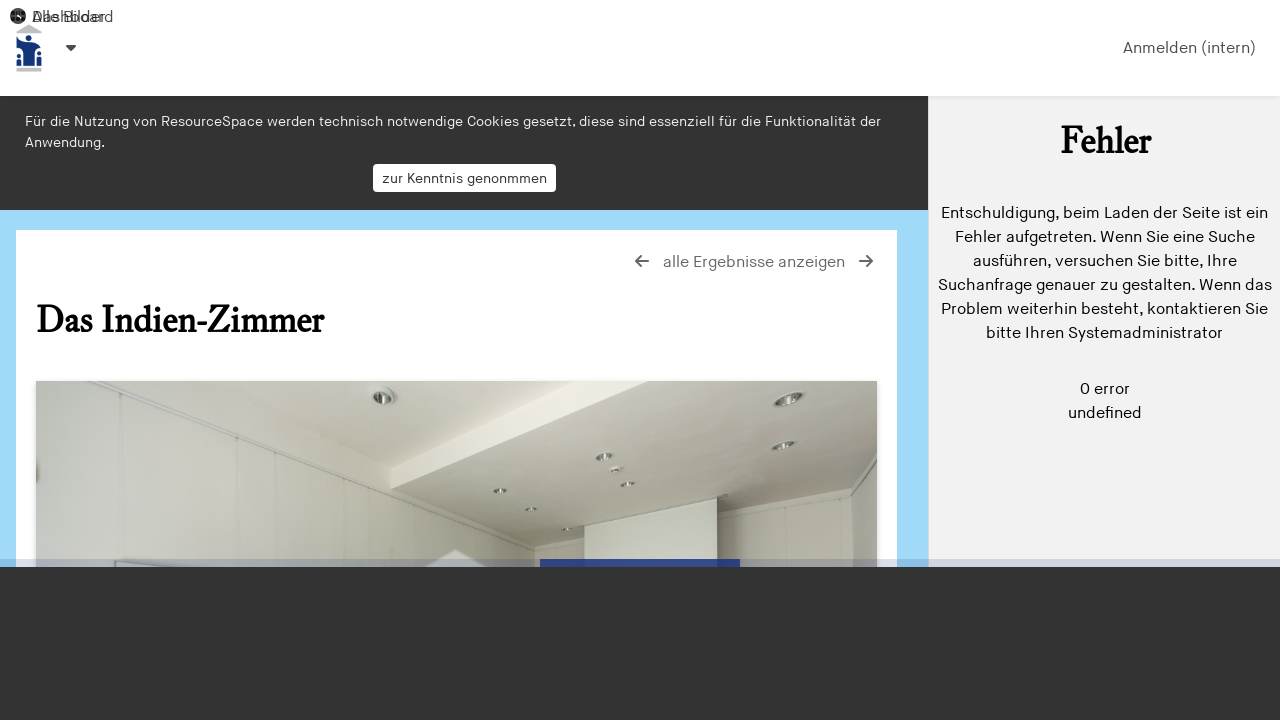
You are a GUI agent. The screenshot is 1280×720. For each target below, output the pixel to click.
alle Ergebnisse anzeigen (756, 262)
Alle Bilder (57, 17)
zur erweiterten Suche (1045, 215)
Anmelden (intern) (1189, 48)
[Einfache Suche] (1104, 129)
